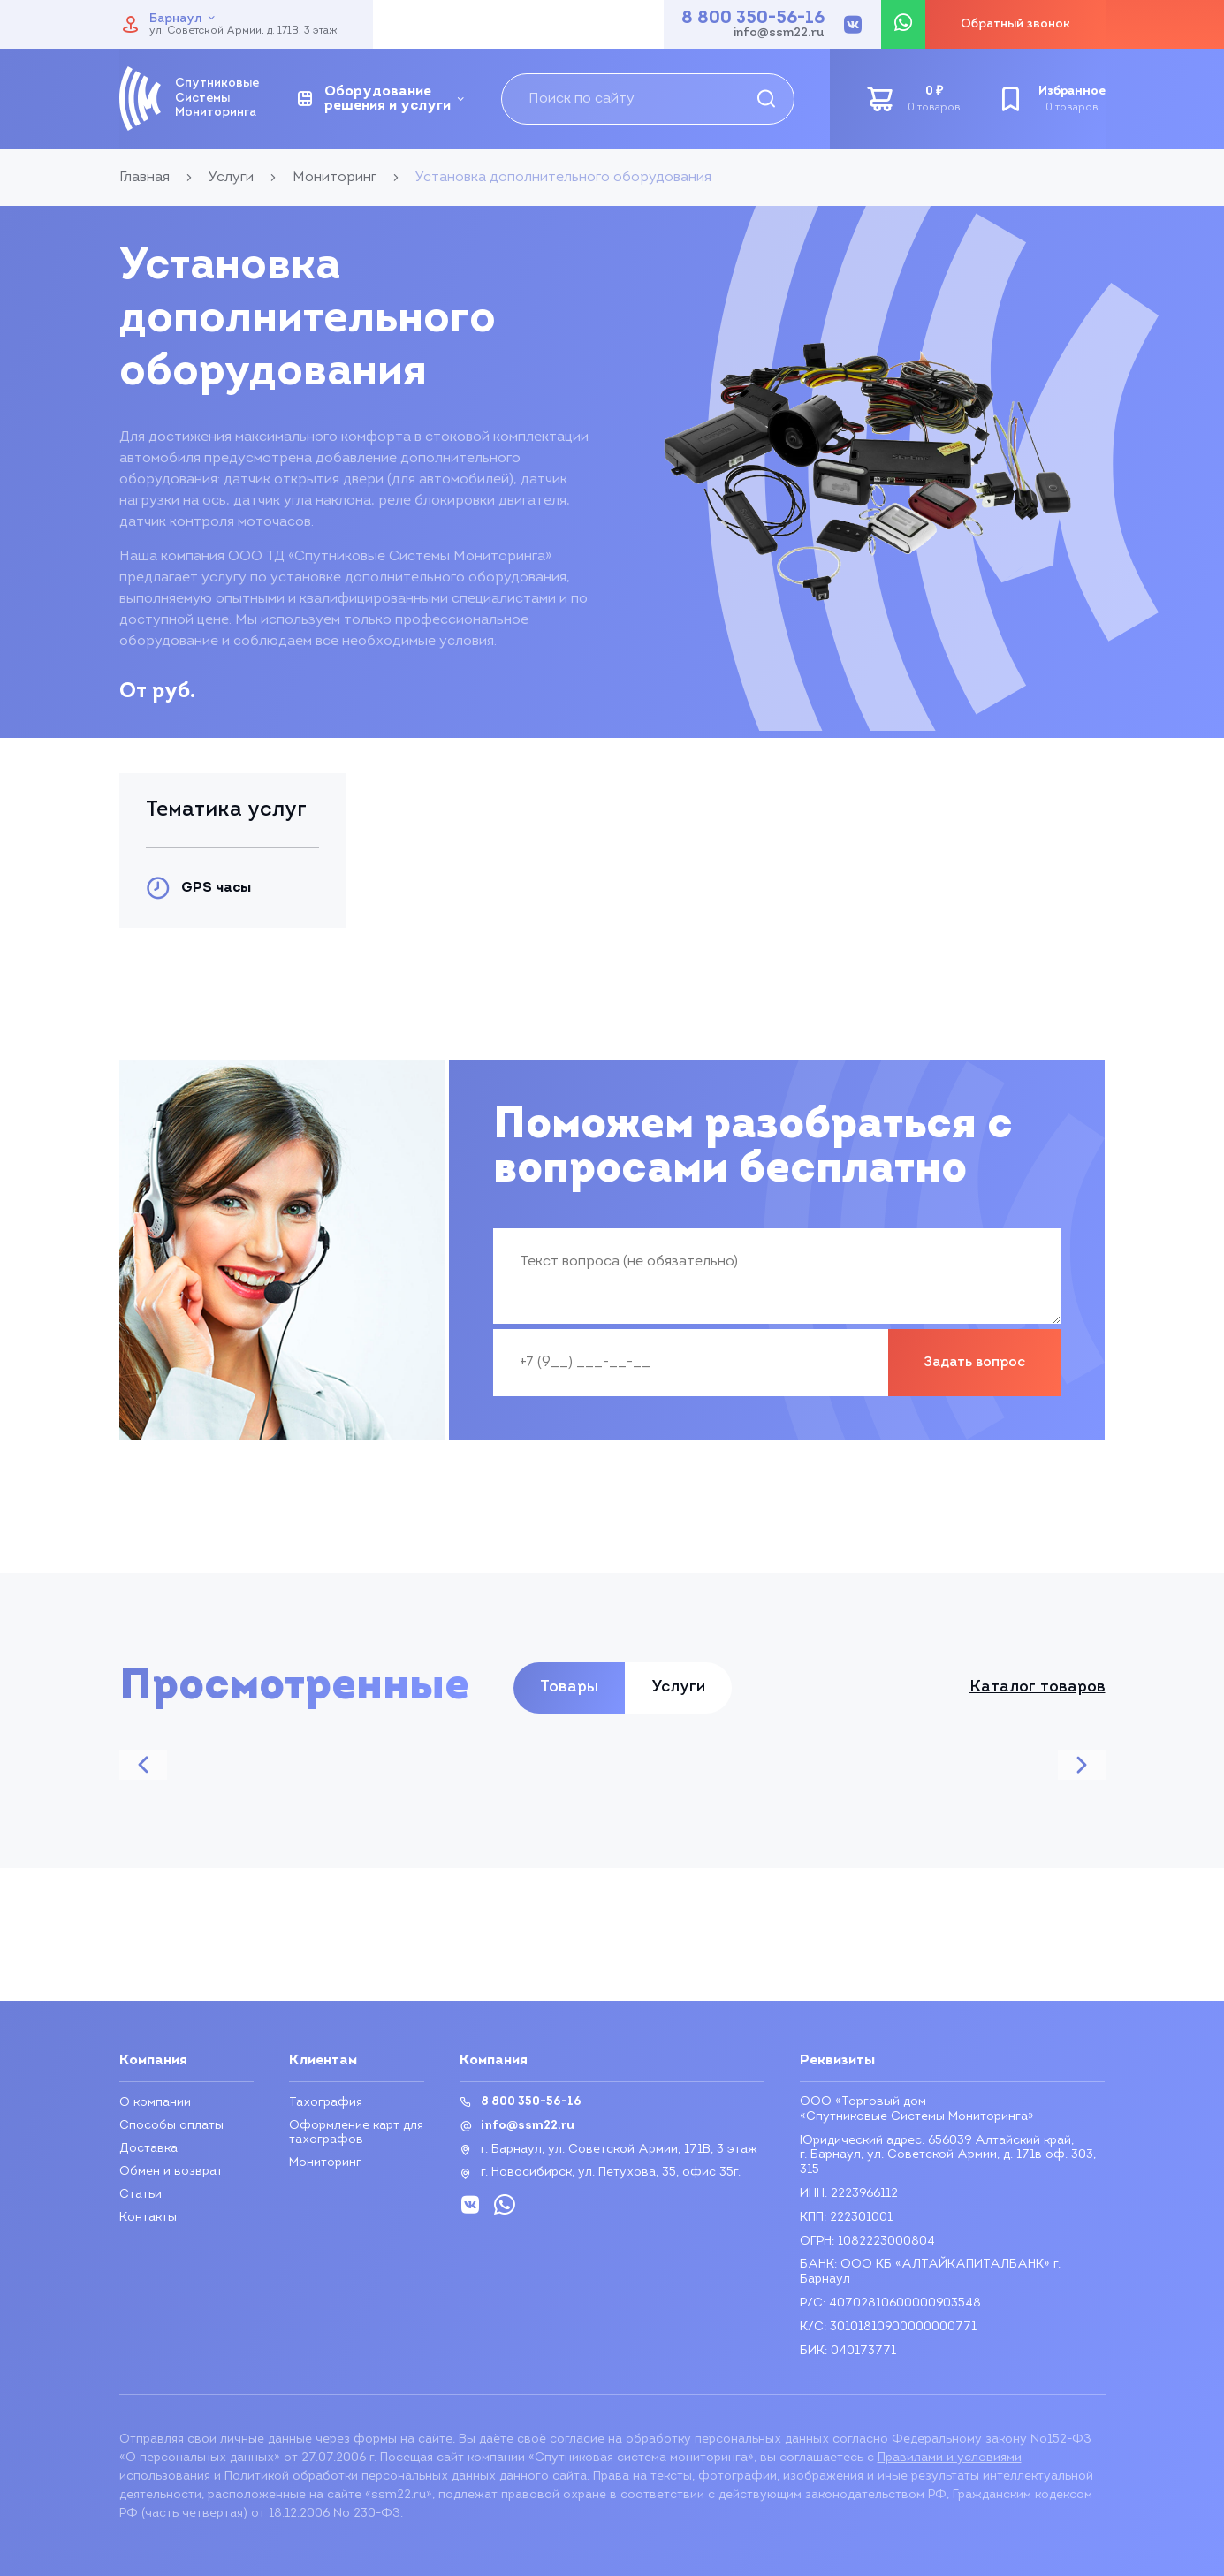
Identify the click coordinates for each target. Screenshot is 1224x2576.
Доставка (148, 2148)
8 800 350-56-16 (753, 18)
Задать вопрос (974, 1363)
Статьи (140, 2194)
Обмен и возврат (171, 2171)
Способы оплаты (171, 2125)
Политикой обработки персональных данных (360, 2476)
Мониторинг (325, 2162)
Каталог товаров (1037, 1688)
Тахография (325, 2102)
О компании (155, 2102)
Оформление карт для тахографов (356, 2133)
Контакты (148, 2217)
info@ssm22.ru (779, 33)
